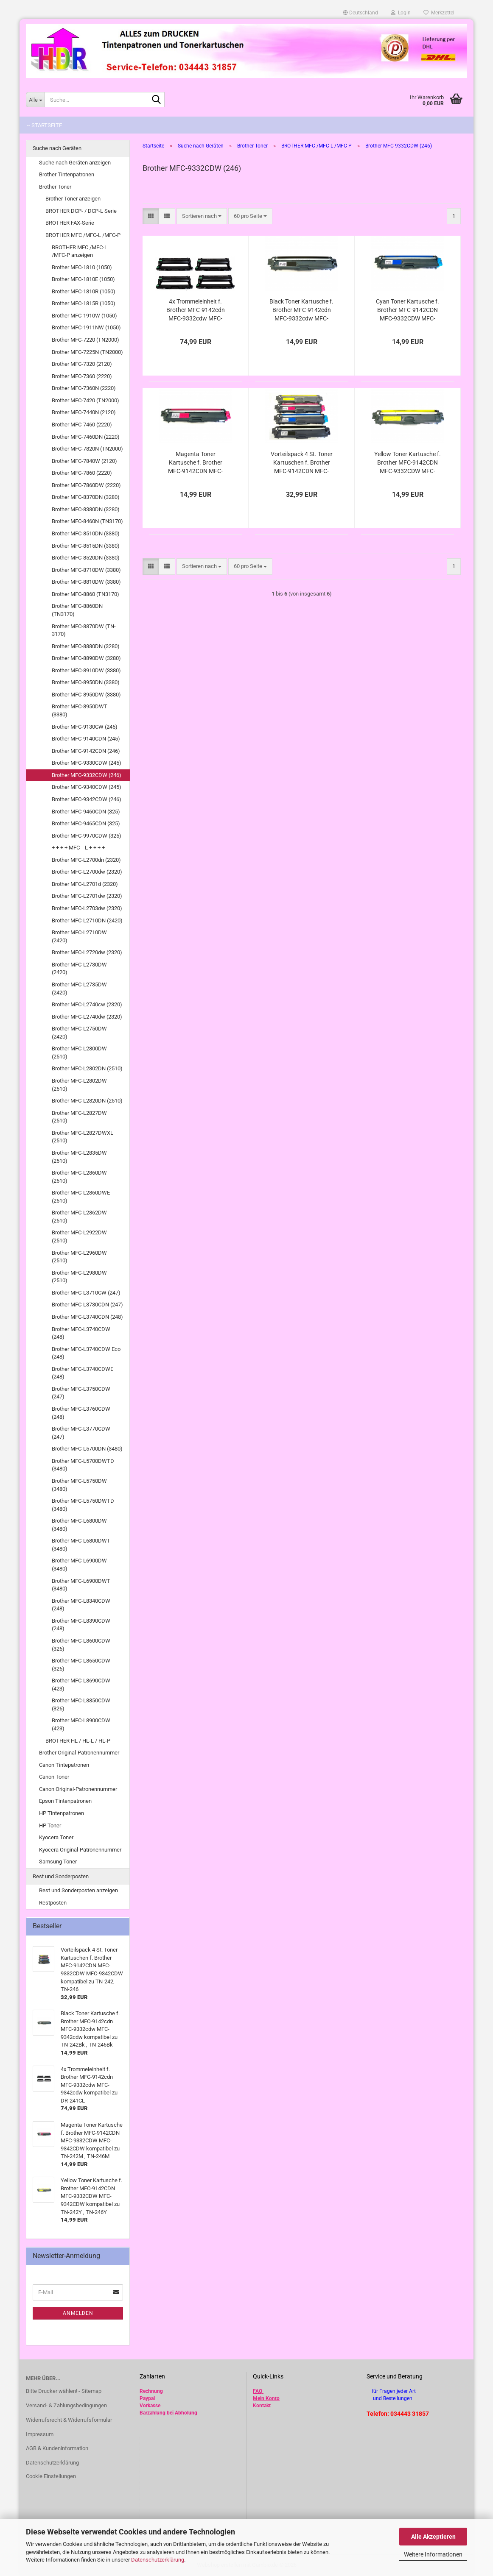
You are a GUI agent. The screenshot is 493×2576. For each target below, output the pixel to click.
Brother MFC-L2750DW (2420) (79, 1032)
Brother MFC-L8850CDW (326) (81, 1704)
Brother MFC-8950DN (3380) (86, 682)
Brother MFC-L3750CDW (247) (81, 1393)
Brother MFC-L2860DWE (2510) (81, 1196)
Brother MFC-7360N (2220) (84, 388)
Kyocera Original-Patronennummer (80, 1849)
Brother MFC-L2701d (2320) (85, 884)
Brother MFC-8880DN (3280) (86, 646)
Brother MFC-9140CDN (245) (86, 738)
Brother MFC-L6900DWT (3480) (81, 1585)
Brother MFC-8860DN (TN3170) (77, 610)
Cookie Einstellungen (51, 2476)
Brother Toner (55, 187)
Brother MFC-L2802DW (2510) (79, 1085)
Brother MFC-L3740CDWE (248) (82, 1373)
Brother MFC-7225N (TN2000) (87, 352)
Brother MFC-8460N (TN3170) (87, 521)
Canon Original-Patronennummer (78, 1789)
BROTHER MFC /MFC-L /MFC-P (82, 235)
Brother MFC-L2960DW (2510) (79, 1257)
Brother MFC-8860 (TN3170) (85, 594)
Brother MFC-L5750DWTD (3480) (83, 1505)
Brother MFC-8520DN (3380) (86, 557)
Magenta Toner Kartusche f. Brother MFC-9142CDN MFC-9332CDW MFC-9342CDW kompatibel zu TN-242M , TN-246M (195, 463)
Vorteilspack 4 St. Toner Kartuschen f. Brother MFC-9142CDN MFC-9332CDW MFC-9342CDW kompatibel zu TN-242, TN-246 (301, 463)
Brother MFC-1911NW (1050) (86, 327)
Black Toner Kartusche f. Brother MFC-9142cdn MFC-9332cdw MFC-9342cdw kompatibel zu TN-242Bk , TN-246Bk (301, 310)
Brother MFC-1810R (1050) (83, 291)
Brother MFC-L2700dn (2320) (86, 860)
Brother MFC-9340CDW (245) (86, 787)
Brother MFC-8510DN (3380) (86, 533)
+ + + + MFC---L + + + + (78, 847)
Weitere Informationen (433, 2554)
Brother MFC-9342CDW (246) (86, 799)
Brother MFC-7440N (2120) (84, 412)
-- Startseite (44, 125)
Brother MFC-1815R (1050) (83, 303)
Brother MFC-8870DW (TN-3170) (84, 630)
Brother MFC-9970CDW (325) (86, 836)
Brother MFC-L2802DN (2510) (87, 1068)
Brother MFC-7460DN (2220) (86, 437)
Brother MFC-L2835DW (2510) (79, 1157)
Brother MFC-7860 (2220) (82, 473)
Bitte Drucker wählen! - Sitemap (63, 2391)
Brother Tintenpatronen (66, 174)
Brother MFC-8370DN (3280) (86, 497)
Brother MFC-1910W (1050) (84, 315)
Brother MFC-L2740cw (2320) (87, 1004)
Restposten (53, 1902)
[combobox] (201, 216)
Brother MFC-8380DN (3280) (86, 509)
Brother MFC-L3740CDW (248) (81, 1333)
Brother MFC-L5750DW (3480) (79, 1485)
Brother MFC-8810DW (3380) (86, 582)
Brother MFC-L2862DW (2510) (79, 1216)
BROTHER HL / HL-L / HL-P (77, 1741)
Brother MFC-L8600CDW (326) (81, 1645)
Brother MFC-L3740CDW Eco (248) (86, 1353)
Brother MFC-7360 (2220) (82, 376)
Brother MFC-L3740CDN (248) (87, 1317)
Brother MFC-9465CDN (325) (86, 823)
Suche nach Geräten (57, 148)
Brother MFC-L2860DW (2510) (79, 1177)
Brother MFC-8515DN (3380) (86, 546)
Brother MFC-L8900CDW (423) (81, 1724)
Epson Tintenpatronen (65, 1801)
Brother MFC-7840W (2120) (84, 461)
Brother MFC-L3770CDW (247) (81, 1433)
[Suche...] (35, 99)
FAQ (257, 2391)
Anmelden (78, 2313)
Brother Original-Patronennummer (79, 1752)
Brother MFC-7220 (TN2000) (85, 340)
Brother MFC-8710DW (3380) (86, 570)
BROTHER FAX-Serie (69, 223)
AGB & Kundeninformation (57, 2448)
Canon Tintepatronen (64, 1765)
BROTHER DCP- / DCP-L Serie (81, 211)
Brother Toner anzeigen (73, 198)
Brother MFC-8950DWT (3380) (79, 710)
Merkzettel (438, 13)
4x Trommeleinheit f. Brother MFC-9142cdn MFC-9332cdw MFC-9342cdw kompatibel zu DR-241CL (195, 310)
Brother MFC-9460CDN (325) (86, 811)
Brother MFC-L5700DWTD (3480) (83, 1465)
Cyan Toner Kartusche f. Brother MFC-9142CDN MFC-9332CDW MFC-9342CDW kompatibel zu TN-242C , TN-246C (407, 310)
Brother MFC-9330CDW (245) (86, 763)
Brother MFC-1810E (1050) (83, 279)
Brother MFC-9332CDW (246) (86, 775)
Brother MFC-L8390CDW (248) (81, 1625)
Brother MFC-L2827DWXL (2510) (82, 1137)
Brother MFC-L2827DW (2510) (79, 1117)
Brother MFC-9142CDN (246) (86, 751)
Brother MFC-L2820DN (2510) (87, 1100)
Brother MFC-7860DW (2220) (86, 485)
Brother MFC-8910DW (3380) (86, 670)
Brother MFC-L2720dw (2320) (87, 952)
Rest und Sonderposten (61, 1876)
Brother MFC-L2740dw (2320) (87, 1017)
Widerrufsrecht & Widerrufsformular (69, 2420)
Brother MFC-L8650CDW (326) (81, 1664)
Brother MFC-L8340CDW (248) (81, 1605)
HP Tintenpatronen (61, 1813)
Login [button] (401, 13)
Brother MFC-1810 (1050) (82, 267)
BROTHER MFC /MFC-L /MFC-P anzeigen (79, 251)
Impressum (39, 2434)
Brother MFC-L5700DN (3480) (87, 1448)
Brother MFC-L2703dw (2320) (87, 908)
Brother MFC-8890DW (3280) (86, 658)
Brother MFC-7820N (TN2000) (87, 449)
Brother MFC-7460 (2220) (82, 424)
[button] (360, 12)
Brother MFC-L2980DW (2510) (79, 1277)
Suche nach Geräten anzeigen (75, 162)
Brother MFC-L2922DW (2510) (79, 1236)
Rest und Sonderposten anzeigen (78, 1890)
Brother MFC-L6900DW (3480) (79, 1564)
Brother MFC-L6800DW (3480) (79, 1525)
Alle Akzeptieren (433, 2536)
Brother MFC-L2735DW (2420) (79, 988)
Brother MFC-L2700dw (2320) (87, 872)
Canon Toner (54, 1777)
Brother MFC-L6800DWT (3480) (81, 1544)
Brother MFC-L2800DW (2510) (79, 1052)
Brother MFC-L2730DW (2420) (79, 968)
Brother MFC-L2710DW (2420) (79, 936)
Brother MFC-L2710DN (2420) (87, 920)
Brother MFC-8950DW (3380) (86, 694)
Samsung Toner (58, 1861)
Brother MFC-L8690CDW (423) (81, 1684)
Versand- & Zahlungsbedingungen (66, 2405)
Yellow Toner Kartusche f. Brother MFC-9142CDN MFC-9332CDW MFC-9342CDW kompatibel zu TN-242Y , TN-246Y (407, 463)
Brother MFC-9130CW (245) (85, 727)
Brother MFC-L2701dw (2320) (87, 896)
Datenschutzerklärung (157, 2560)
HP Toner (50, 1825)
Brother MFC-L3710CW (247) (86, 1292)
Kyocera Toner (56, 1837)
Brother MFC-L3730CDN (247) (87, 1304)
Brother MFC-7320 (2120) (82, 364)
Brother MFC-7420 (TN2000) (85, 400)
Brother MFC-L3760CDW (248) (81, 1413)
